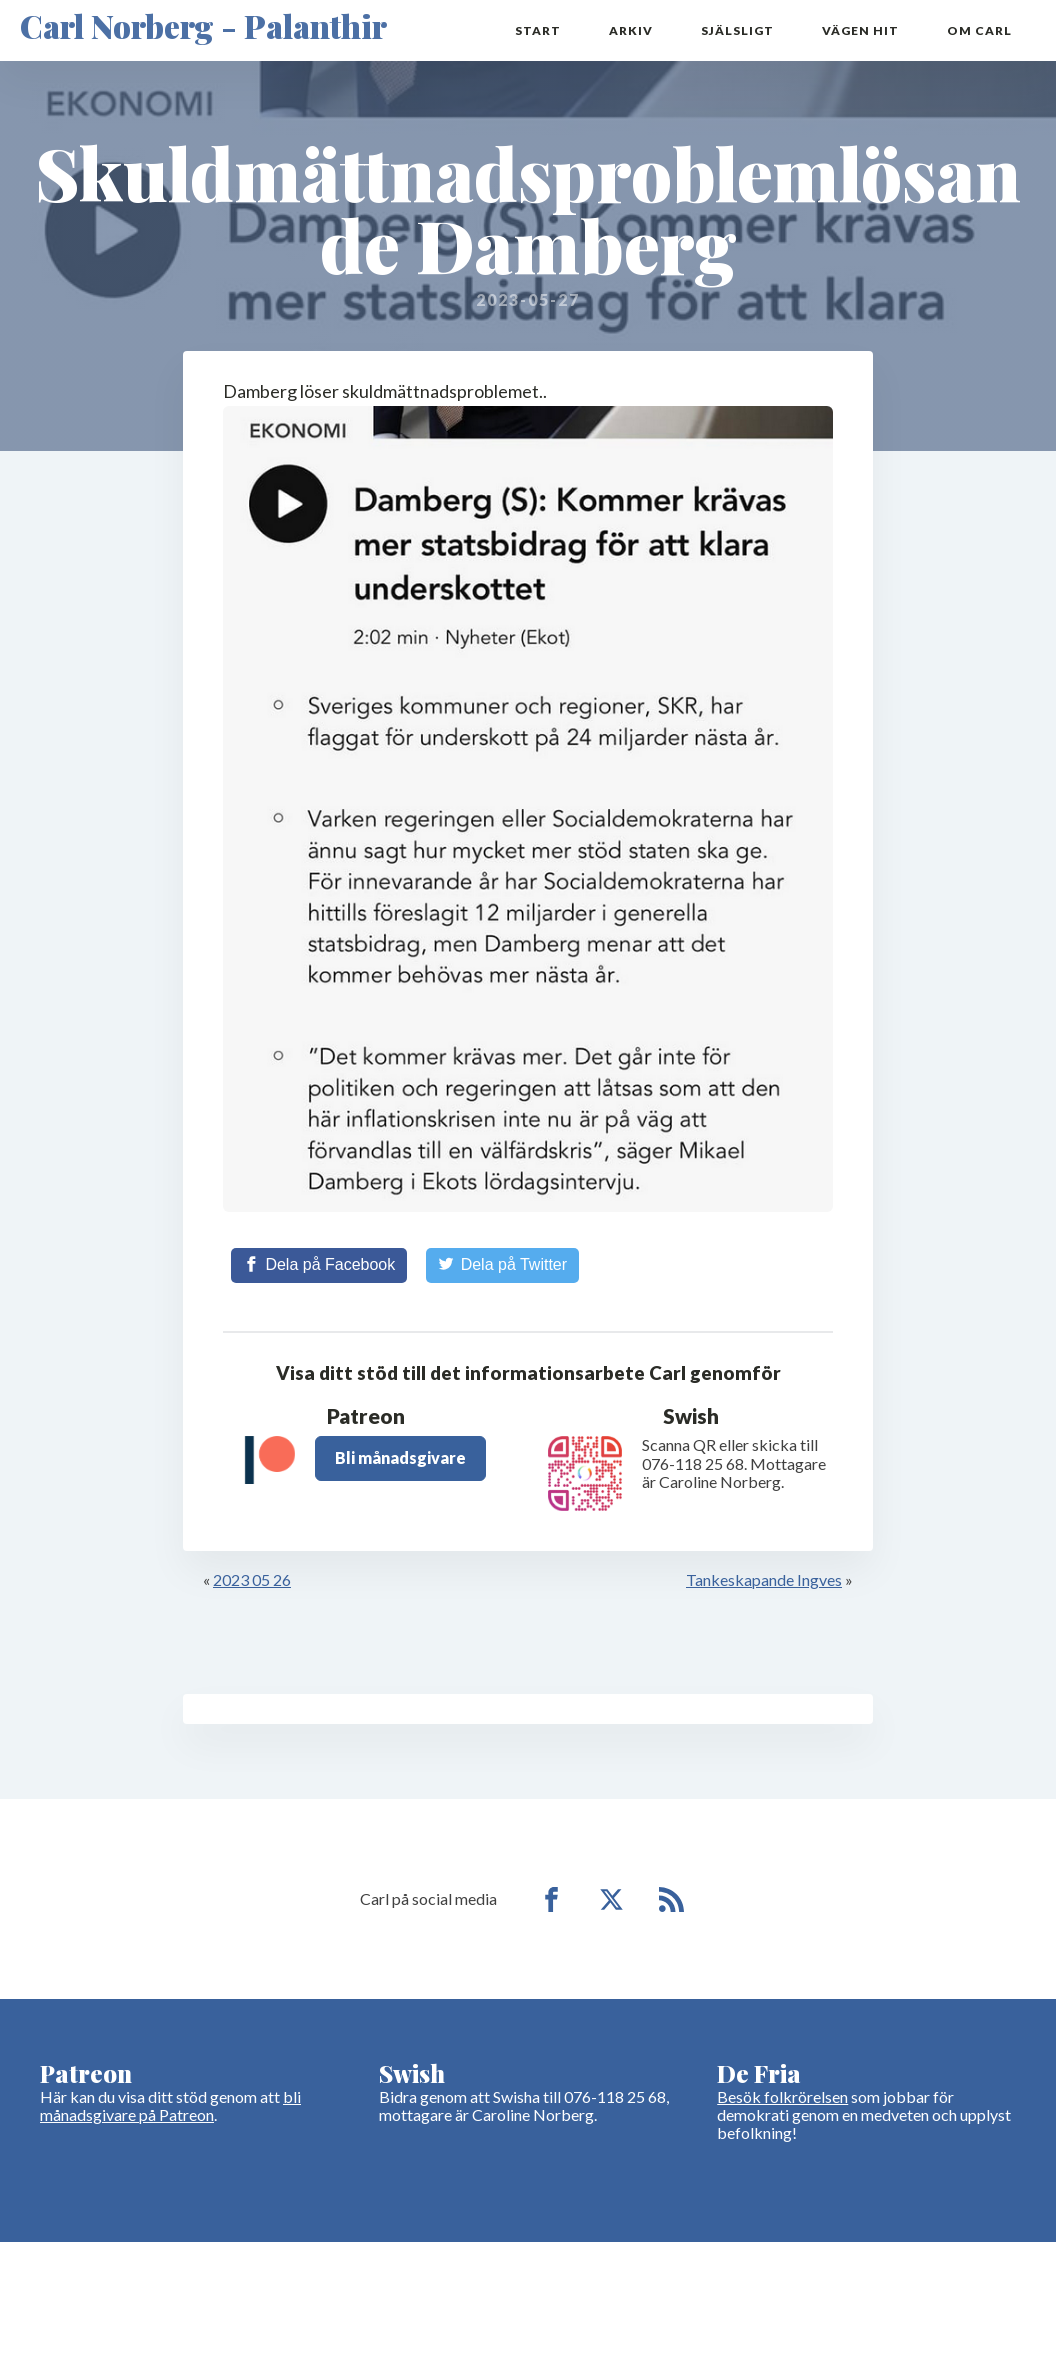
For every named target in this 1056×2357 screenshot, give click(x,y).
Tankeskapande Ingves (764, 1579)
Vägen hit (860, 30)
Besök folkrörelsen (782, 2096)
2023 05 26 (252, 1579)
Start (538, 30)
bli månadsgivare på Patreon (170, 2105)
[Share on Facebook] (319, 1265)
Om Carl (979, 30)
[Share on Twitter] (502, 1265)
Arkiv (631, 30)
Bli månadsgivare (400, 1457)
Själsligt (737, 30)
